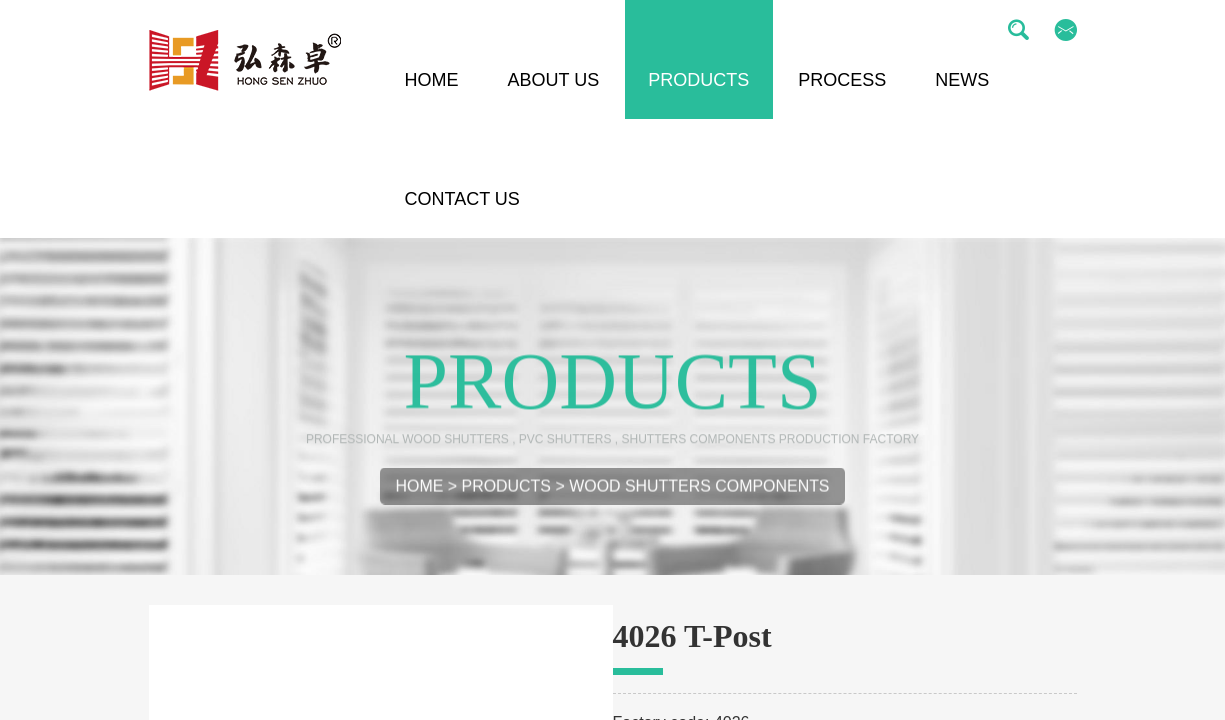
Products (506, 496)
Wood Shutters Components (699, 496)
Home (419, 496)
